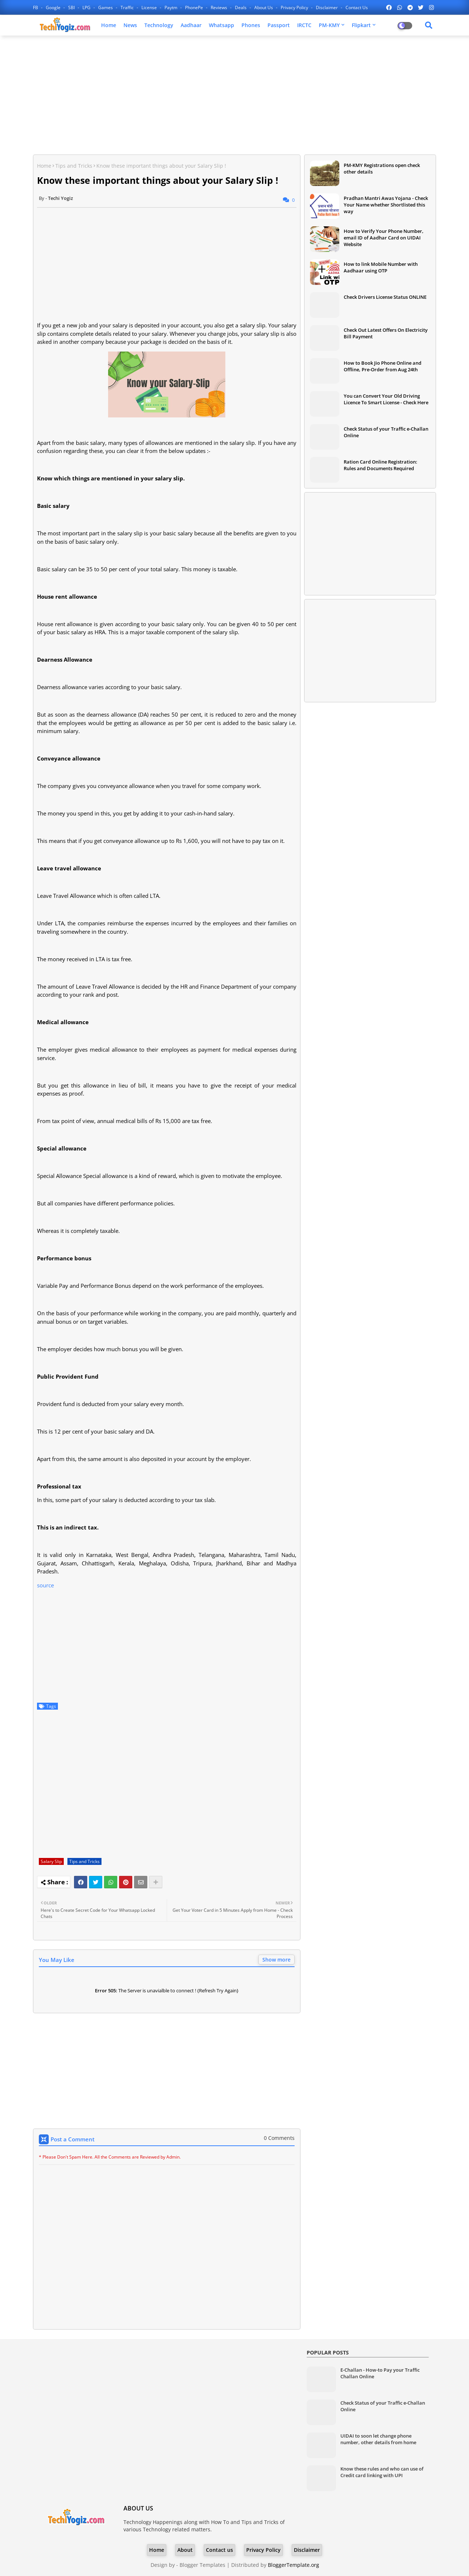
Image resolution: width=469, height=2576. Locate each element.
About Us (264, 7)
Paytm (171, 7)
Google (54, 7)
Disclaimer (327, 7)
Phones (250, 25)
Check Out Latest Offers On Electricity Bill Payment (386, 333)
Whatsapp (221, 25)
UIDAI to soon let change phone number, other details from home (378, 2439)
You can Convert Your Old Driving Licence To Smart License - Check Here (386, 399)
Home (108, 25)
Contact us (357, 7)
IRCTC (304, 25)
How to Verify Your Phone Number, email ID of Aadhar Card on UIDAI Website (384, 238)
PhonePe (194, 7)
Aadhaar (191, 25)
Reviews (219, 7)
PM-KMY (329, 25)
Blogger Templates (202, 2564)
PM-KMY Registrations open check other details (382, 168)
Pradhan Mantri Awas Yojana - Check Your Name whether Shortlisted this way (386, 205)
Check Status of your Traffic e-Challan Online (386, 432)
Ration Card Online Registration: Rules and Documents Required (380, 465)
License (149, 7)
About (185, 2549)
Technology (158, 25)
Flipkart (361, 25)
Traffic (128, 7)
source (45, 1585)
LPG (87, 7)
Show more (276, 1959)
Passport (278, 25)
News (130, 25)
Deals (241, 7)
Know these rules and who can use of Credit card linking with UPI (382, 2472)
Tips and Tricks (73, 165)
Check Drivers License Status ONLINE (385, 297)
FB (36, 7)
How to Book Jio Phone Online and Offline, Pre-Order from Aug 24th (382, 366)
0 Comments (279, 2137)
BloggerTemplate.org (293, 2564)
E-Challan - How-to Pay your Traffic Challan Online (380, 2373)
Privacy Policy (295, 7)
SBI (72, 7)
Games (106, 7)
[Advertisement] (234, 94)
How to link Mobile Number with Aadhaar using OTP (381, 267)
